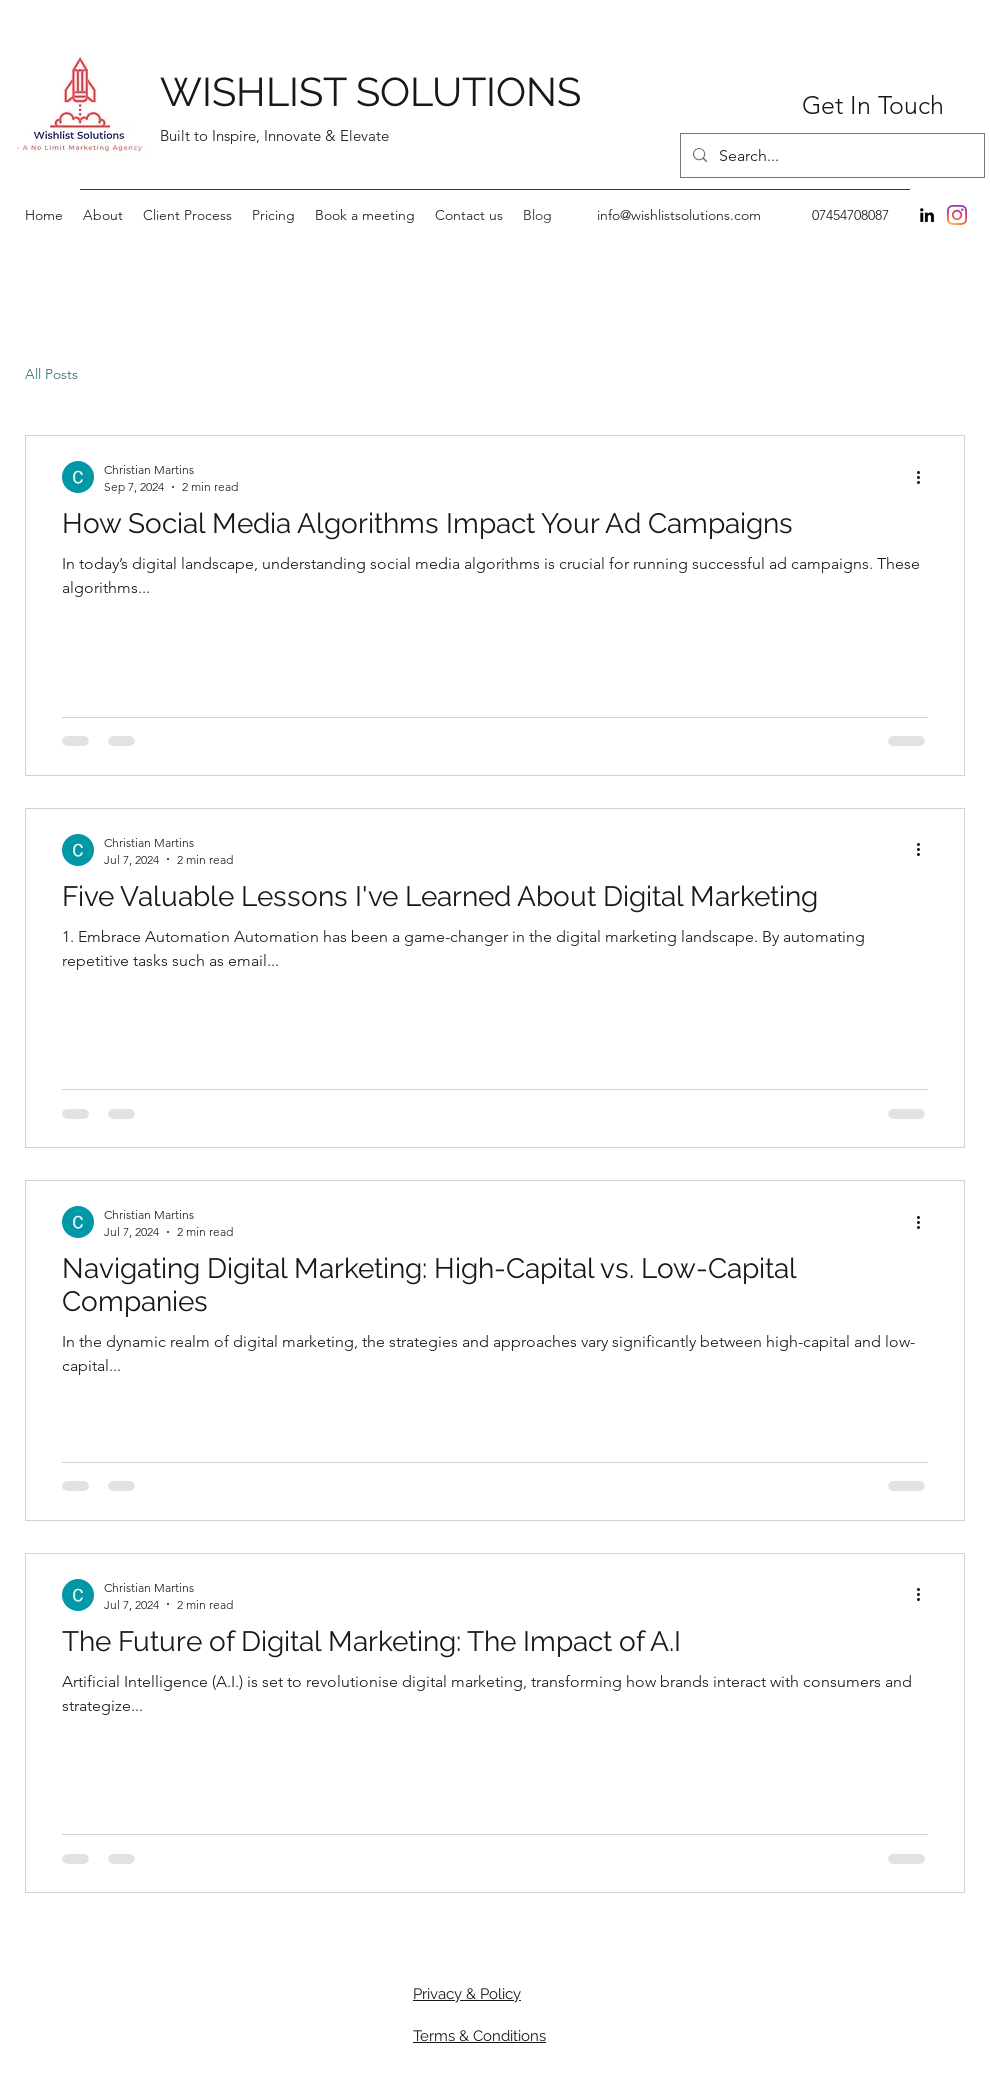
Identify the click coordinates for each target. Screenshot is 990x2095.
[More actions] (925, 477)
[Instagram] (957, 215)
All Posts (51, 374)
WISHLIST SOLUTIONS (370, 91)
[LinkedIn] (927, 215)
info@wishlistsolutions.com (679, 215)
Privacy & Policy (467, 1994)
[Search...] (830, 156)
